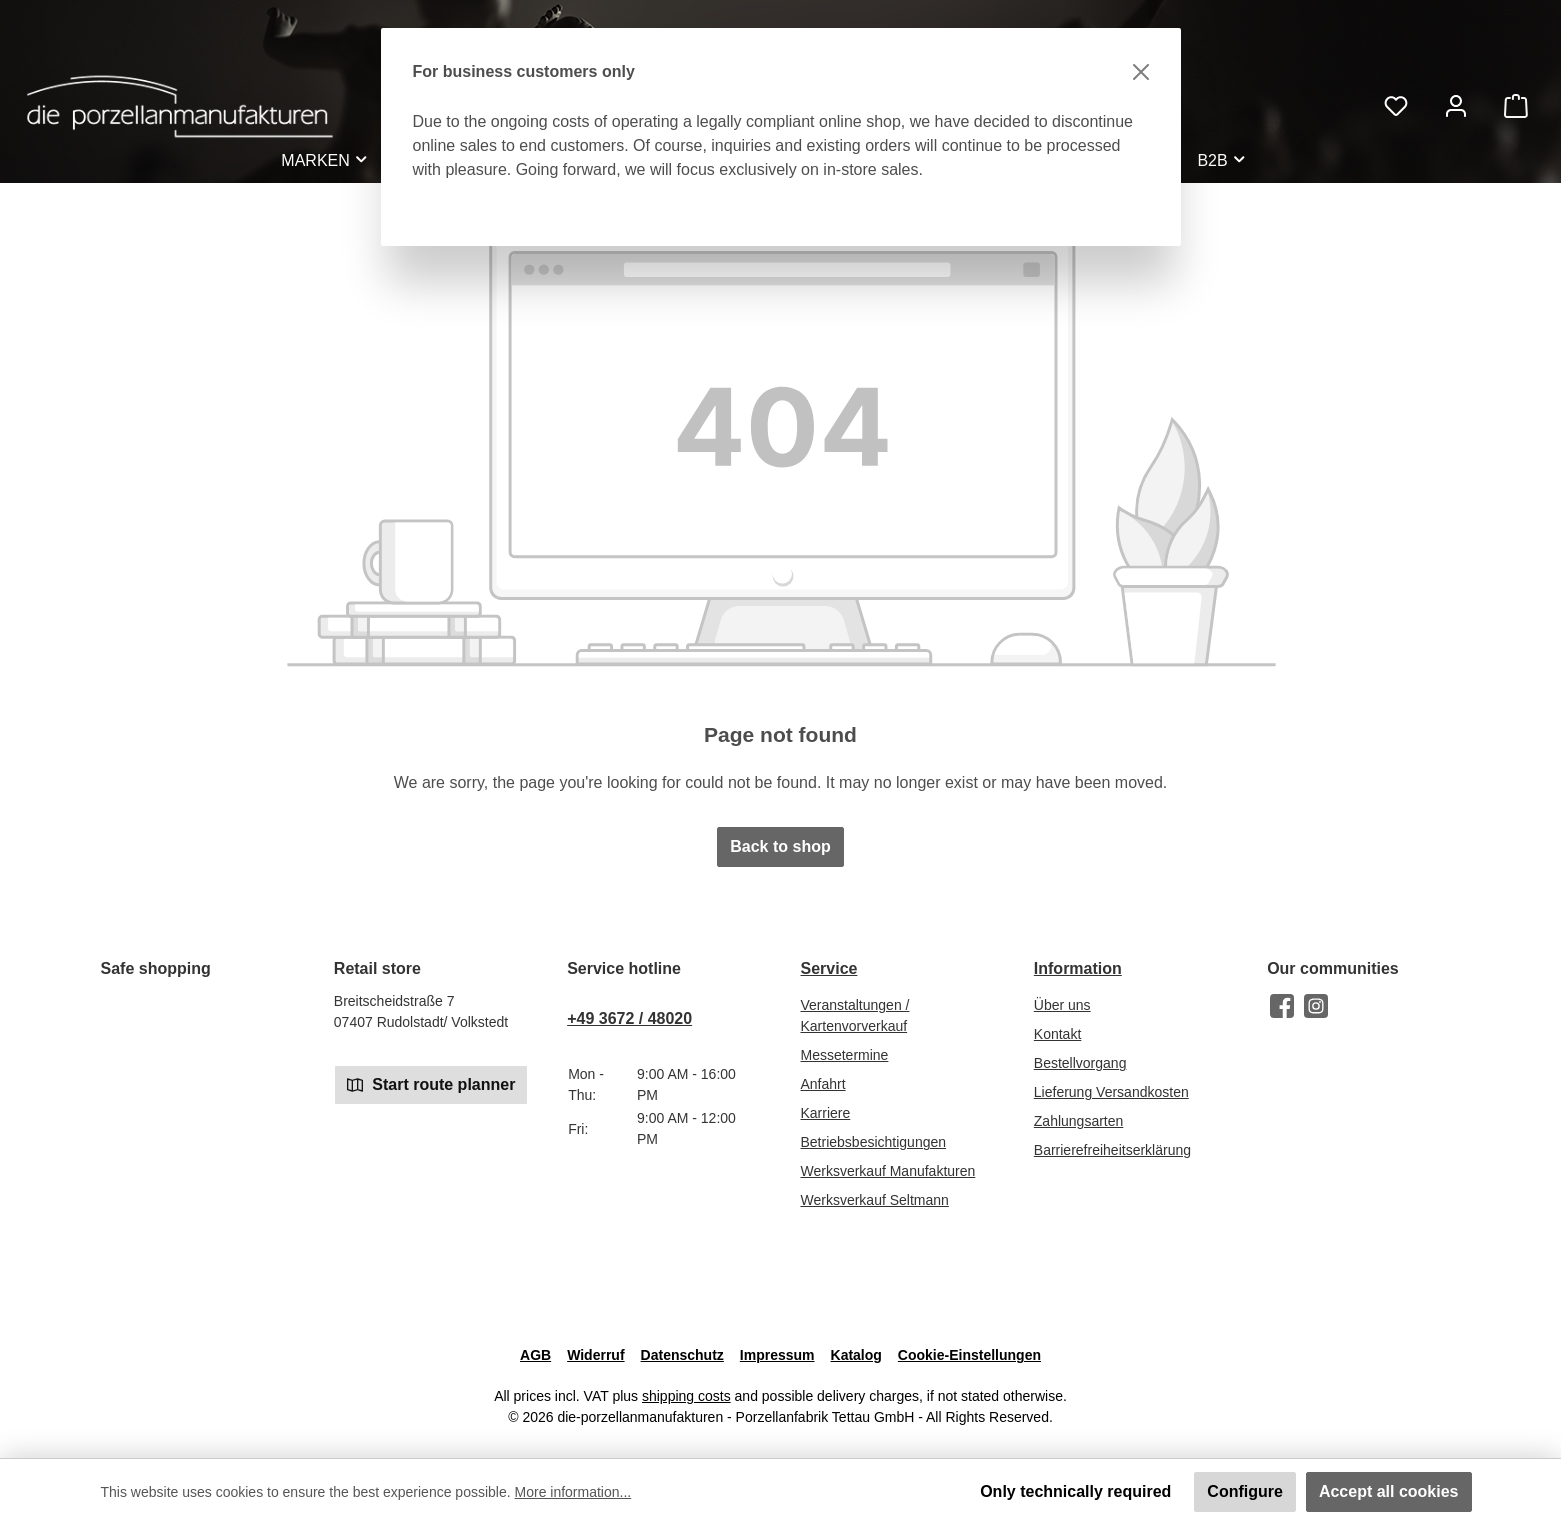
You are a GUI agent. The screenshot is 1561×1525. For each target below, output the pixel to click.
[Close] (1141, 72)
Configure (1245, 1491)
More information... (573, 1492)
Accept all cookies (1389, 1491)
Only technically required (1075, 1491)
